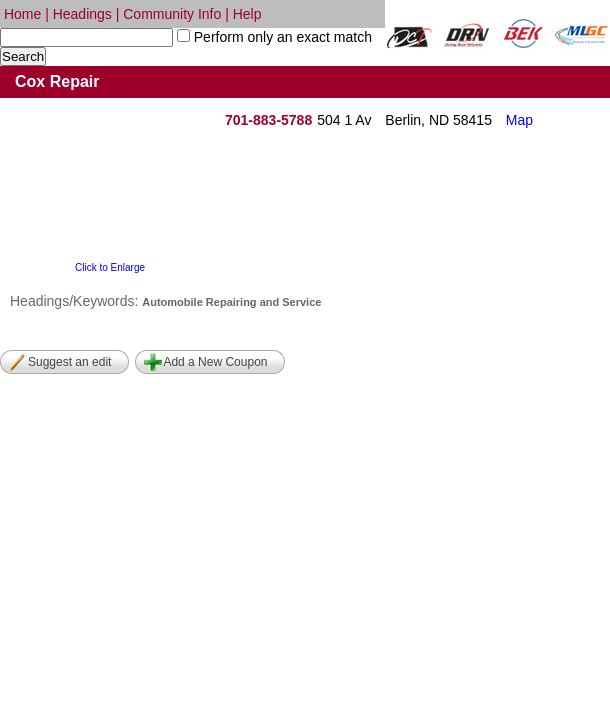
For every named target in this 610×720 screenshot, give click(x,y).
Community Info (172, 14)
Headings (82, 14)
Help (247, 14)
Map (519, 120)
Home (22, 14)
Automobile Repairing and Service (231, 302)
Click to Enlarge (110, 267)
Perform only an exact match (281, 37)
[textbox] (86, 37)
